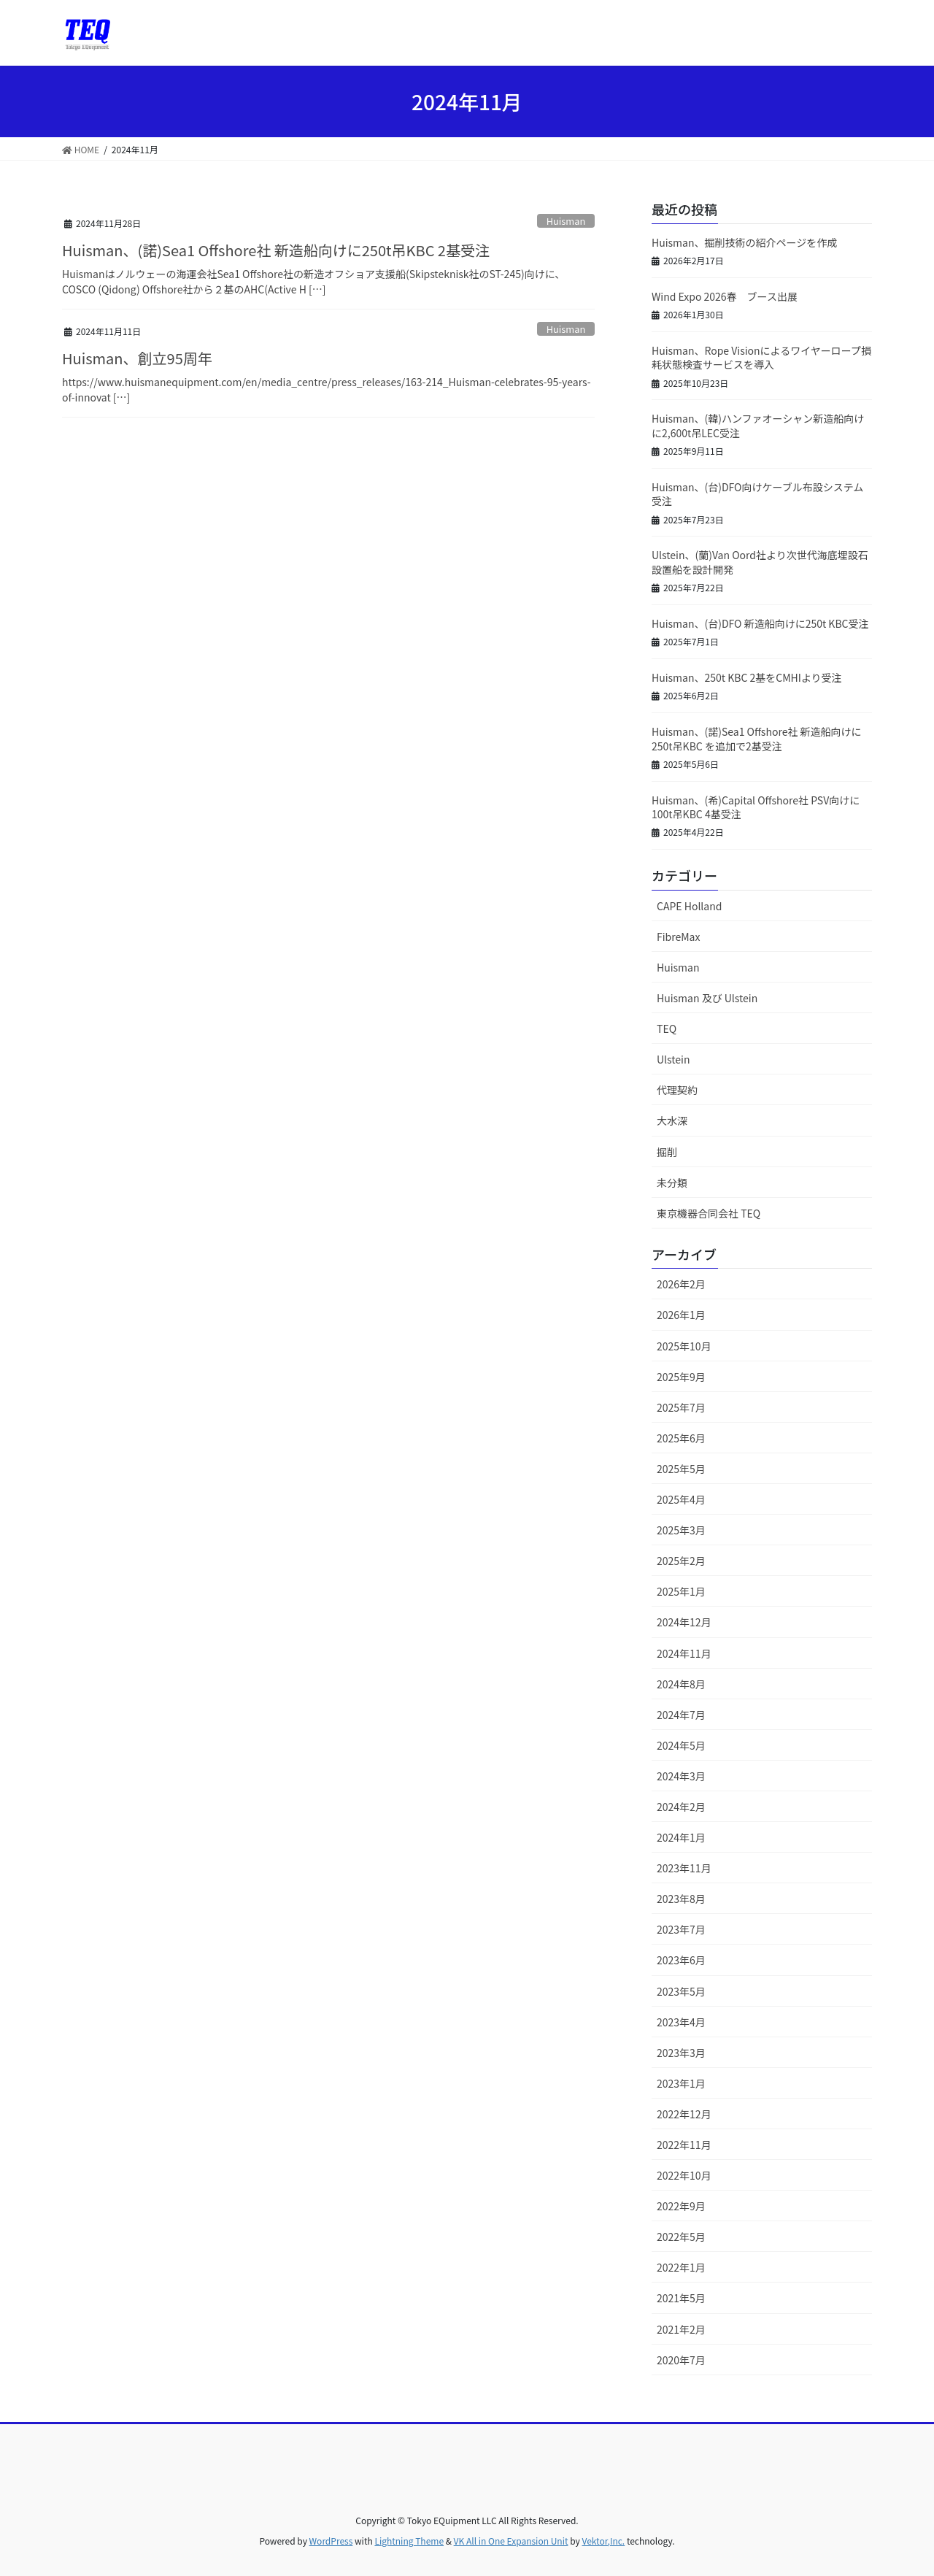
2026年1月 (681, 1314)
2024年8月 (681, 1684)
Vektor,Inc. (603, 2540)
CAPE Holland (689, 906)
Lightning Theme (409, 2540)
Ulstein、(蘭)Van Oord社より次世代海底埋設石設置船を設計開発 (760, 562)
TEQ (666, 1028)
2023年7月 (681, 1929)
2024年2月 (681, 1806)
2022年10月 (684, 2175)
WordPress (331, 2540)
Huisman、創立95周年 (137, 358)
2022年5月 (681, 2236)
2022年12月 (684, 2114)
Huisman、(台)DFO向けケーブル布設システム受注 (757, 494)
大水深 (672, 1120)
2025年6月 (681, 1438)
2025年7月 (681, 1407)
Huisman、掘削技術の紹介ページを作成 (744, 242)
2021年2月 (681, 2329)
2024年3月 (681, 1776)
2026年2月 (681, 1284)
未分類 (672, 1182)
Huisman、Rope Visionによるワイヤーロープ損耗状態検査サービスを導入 (761, 357)
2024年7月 (681, 1714)
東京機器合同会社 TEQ (708, 1213)
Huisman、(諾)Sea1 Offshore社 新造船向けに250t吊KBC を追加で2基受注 (757, 738)
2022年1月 (681, 2267)
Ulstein (673, 1059)
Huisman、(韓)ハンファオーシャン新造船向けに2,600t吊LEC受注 (758, 425)
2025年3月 (681, 1530)
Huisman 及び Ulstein (707, 998)
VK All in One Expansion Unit (511, 2540)
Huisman (566, 221)
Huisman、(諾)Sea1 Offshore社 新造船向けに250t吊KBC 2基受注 (276, 250)
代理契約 (677, 1090)
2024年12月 (684, 1622)
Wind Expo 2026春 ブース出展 (725, 296)
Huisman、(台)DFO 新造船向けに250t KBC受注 (760, 623)
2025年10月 (684, 1346)
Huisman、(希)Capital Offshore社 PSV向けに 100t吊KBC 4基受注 (756, 807)
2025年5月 (681, 1468)
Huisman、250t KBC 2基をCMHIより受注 (747, 677)
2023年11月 (684, 1868)
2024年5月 (681, 1745)
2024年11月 (684, 1653)
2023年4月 (681, 2022)
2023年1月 (681, 2083)
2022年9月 (681, 2206)
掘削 (667, 1152)
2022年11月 (684, 2144)
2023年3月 (681, 2052)
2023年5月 (681, 1991)
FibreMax (678, 936)
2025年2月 (681, 1560)
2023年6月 (681, 1960)
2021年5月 (681, 2298)
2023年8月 (681, 1898)
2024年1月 (681, 1837)
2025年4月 (681, 1499)
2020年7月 (681, 2360)
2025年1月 (681, 1591)
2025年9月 (681, 1376)
